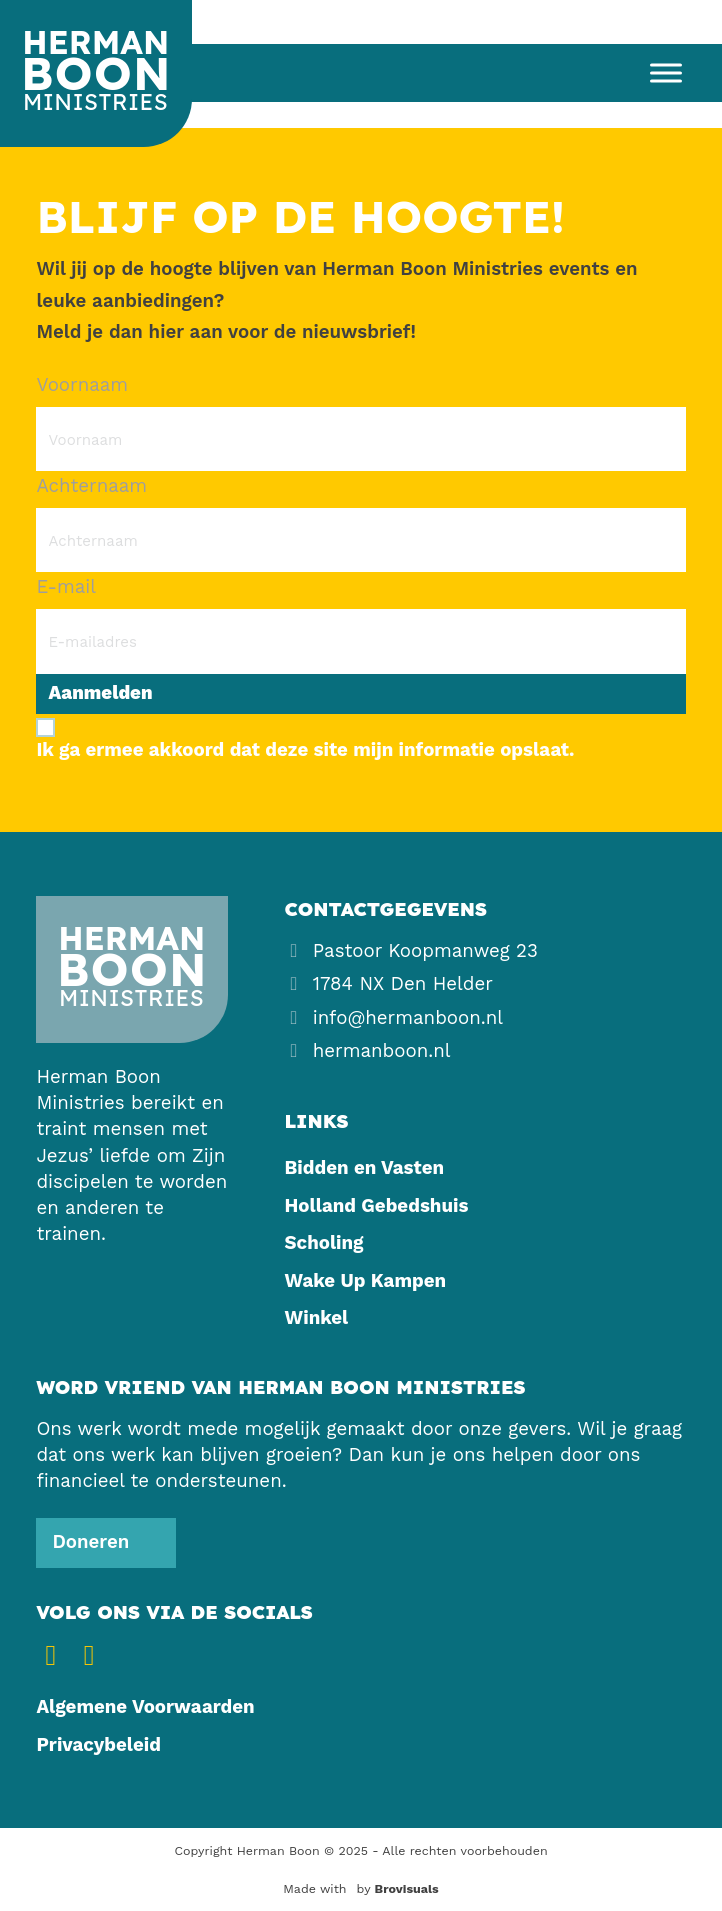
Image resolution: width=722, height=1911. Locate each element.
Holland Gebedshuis (377, 1206)
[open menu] (658, 73)
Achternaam (91, 486)
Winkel (317, 1318)
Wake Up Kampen (366, 1281)
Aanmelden (101, 693)
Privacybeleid (98, 1745)
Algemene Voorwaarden (145, 1707)
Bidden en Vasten (364, 1168)
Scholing (324, 1243)
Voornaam (82, 385)
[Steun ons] (106, 1543)
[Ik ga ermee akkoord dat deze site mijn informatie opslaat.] (360, 738)
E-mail (66, 587)
